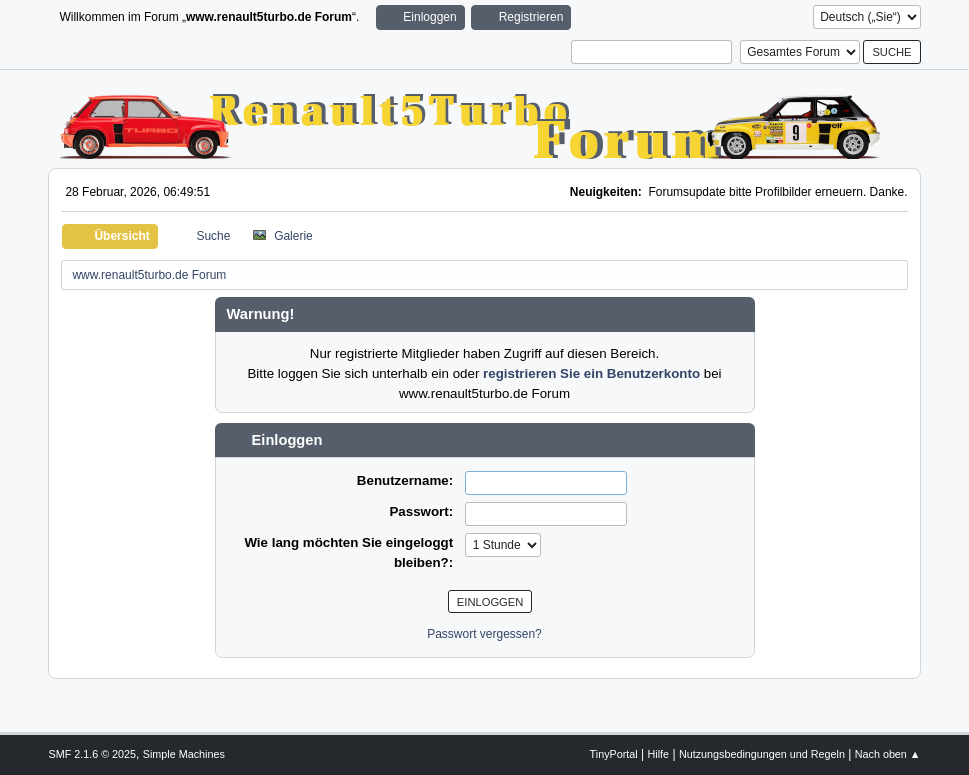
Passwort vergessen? (484, 634)
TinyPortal (614, 754)
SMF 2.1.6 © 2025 (92, 754)
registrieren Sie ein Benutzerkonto (591, 373)
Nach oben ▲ (888, 754)
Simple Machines (184, 754)
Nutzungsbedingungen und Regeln (762, 754)
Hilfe (659, 754)
